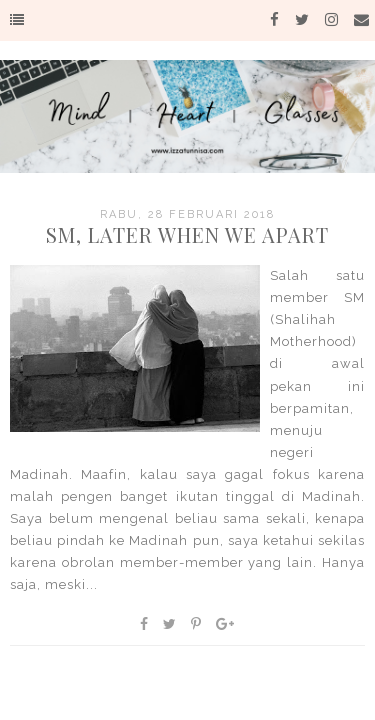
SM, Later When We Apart (187, 234)
